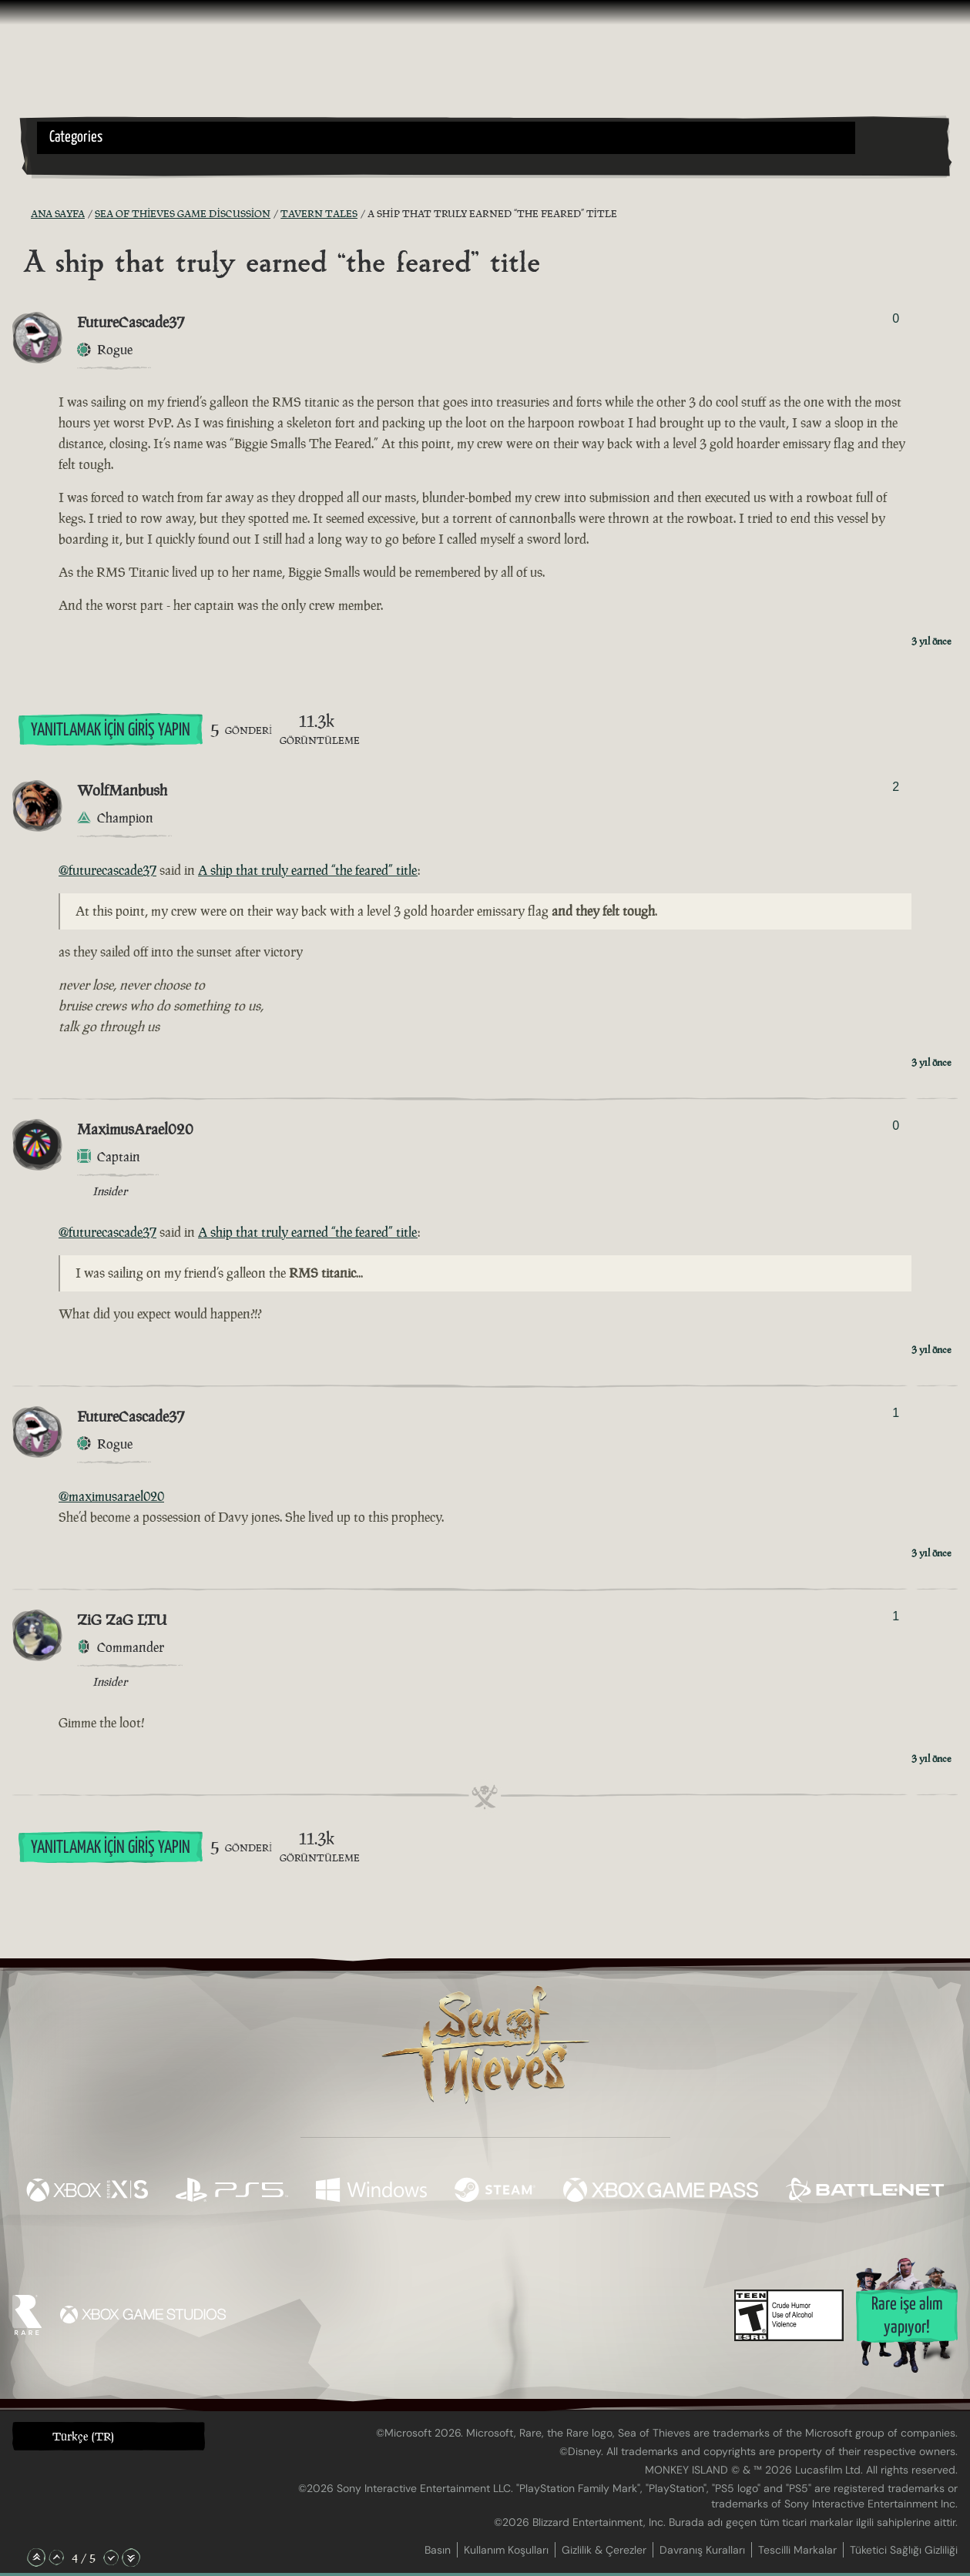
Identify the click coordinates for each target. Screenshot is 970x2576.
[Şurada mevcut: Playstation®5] (232, 2192)
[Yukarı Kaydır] (56, 2557)
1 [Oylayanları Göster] (895, 1412)
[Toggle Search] (72, 163)
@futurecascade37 (107, 870)
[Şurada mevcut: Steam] (495, 2192)
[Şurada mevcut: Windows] (371, 2192)
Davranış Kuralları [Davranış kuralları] (702, 2550)
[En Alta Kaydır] (131, 2557)
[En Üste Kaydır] (36, 2557)
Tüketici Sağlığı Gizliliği (904, 2550)
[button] (446, 138)
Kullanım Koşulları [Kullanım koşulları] (506, 2550)
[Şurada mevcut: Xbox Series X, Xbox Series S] (87, 2192)
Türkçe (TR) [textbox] (83, 2436)
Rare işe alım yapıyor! (907, 2316)
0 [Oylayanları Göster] (895, 318)
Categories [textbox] (75, 137)
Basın (438, 2550)
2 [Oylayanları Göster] (895, 786)
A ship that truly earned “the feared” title (308, 870)
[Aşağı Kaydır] (111, 2557)
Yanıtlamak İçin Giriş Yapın (110, 730)
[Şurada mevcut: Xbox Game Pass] (661, 2192)
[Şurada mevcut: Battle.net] (864, 2192)
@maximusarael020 (111, 1496)
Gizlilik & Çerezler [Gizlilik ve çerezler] (604, 2550)
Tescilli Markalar (797, 2550)
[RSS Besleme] (21, 214)
